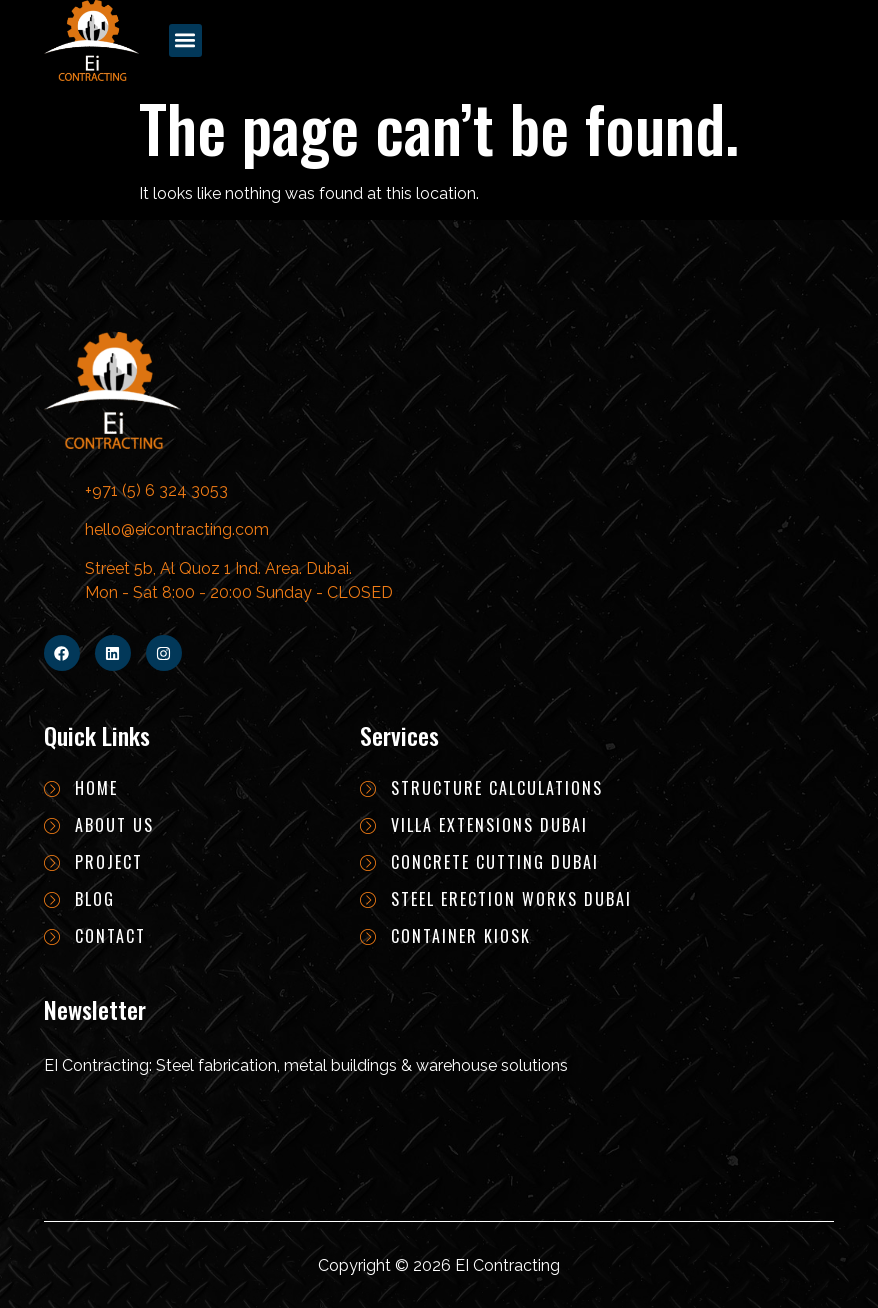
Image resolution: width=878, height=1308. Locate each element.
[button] (185, 40)
